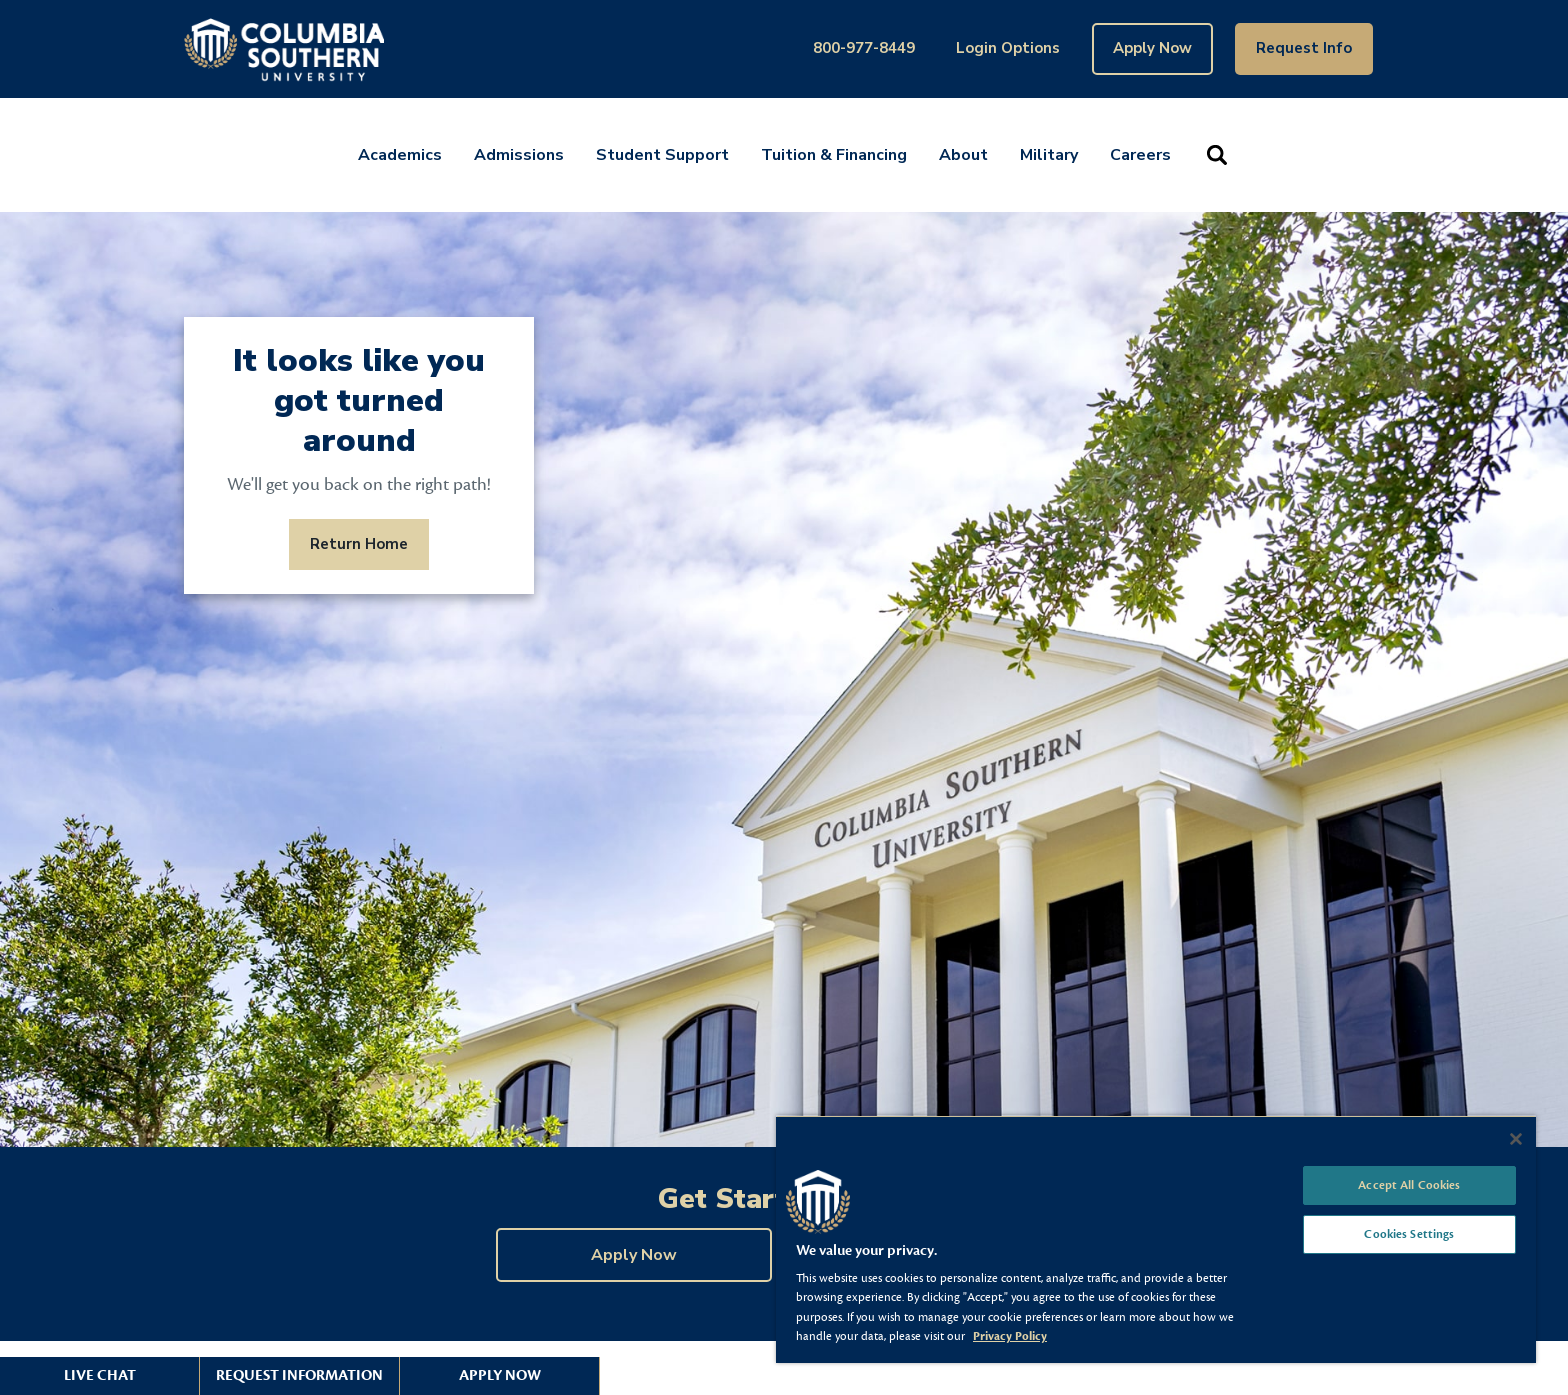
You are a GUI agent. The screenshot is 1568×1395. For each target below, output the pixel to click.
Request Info (1304, 48)
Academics (400, 155)
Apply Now (1152, 48)
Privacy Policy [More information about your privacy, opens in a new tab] (1010, 1336)
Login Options (1008, 48)
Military (1049, 155)
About (963, 155)
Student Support (662, 155)
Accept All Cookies (1409, 1185)
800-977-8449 (864, 48)
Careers (1140, 155)
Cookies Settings (1409, 1234)
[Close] (1516, 1139)
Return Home (359, 544)
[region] (1156, 1239)
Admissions (519, 155)
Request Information (299, 1375)
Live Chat (100, 1375)
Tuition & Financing (834, 155)
